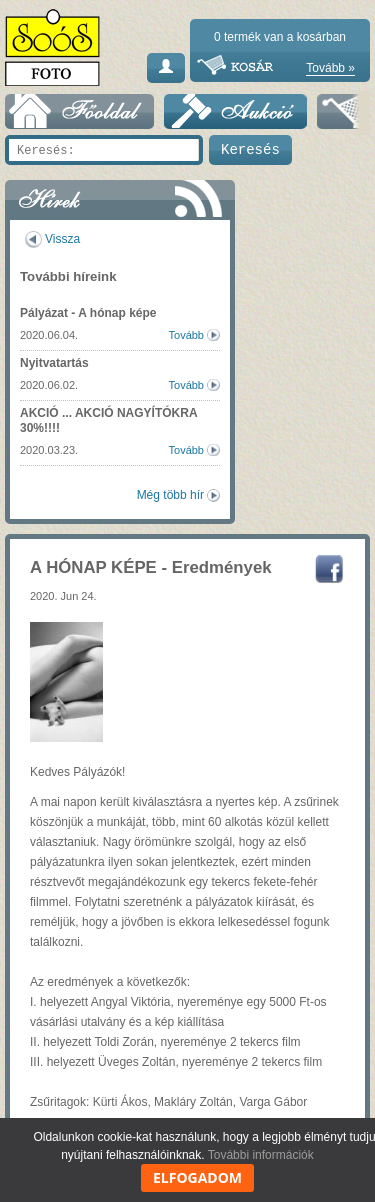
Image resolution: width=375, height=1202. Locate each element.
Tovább (186, 335)
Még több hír (170, 495)
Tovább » (330, 68)
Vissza (62, 239)
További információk (261, 1155)
